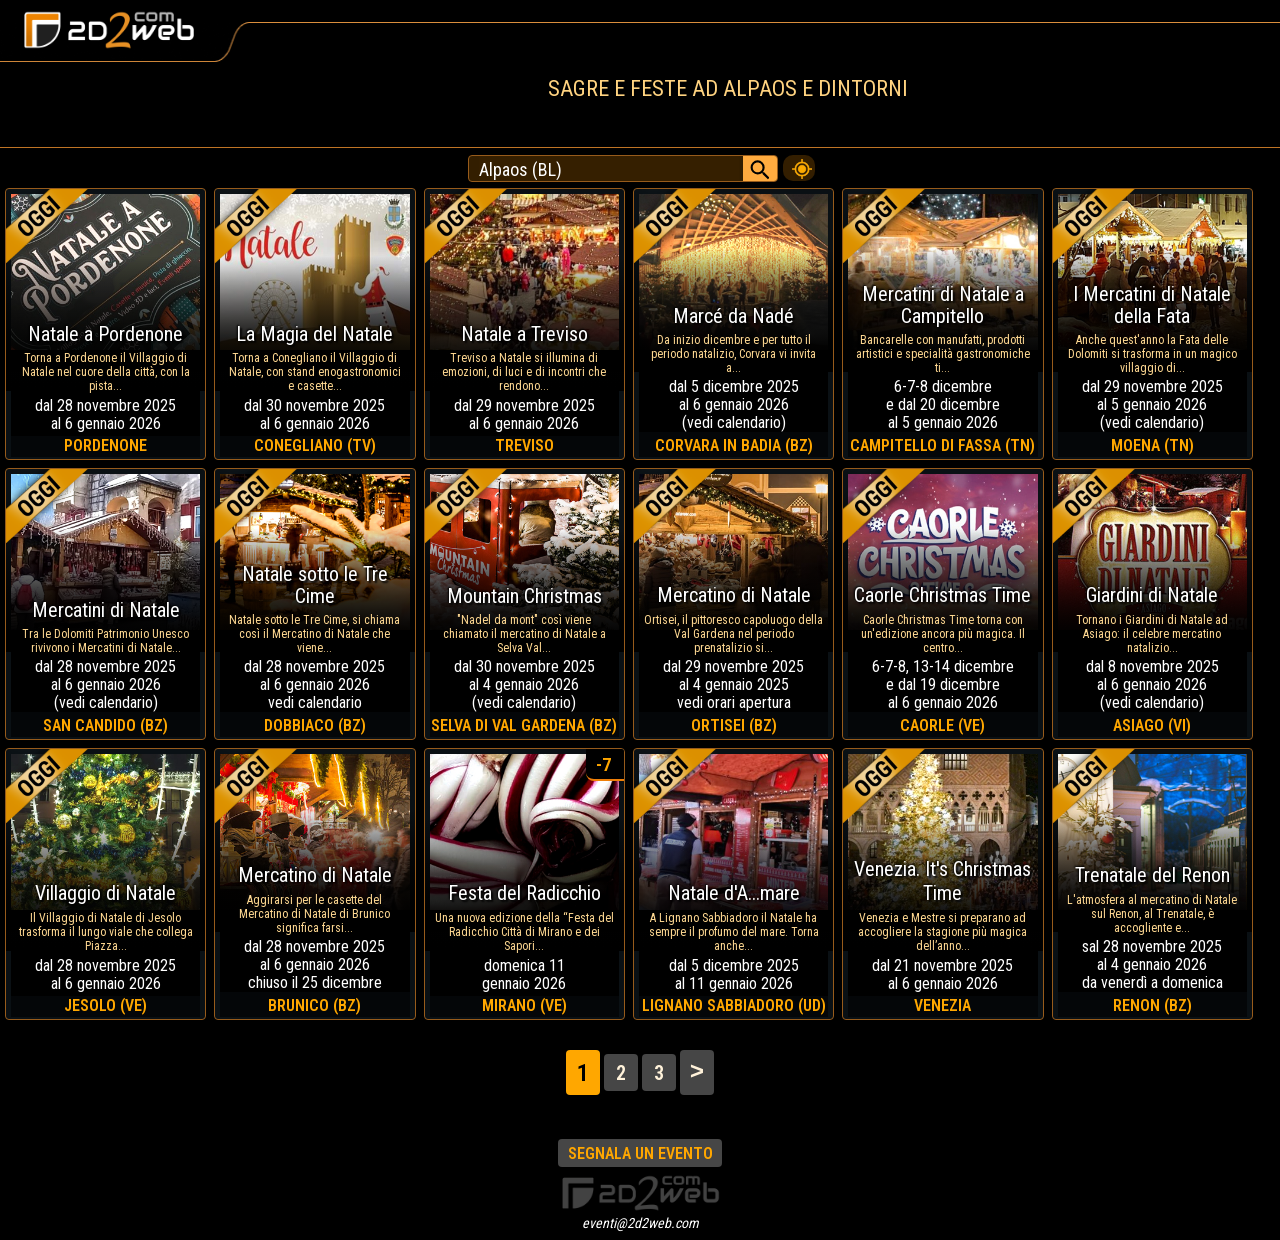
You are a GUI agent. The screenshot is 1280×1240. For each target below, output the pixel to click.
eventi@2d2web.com (640, 1223)
